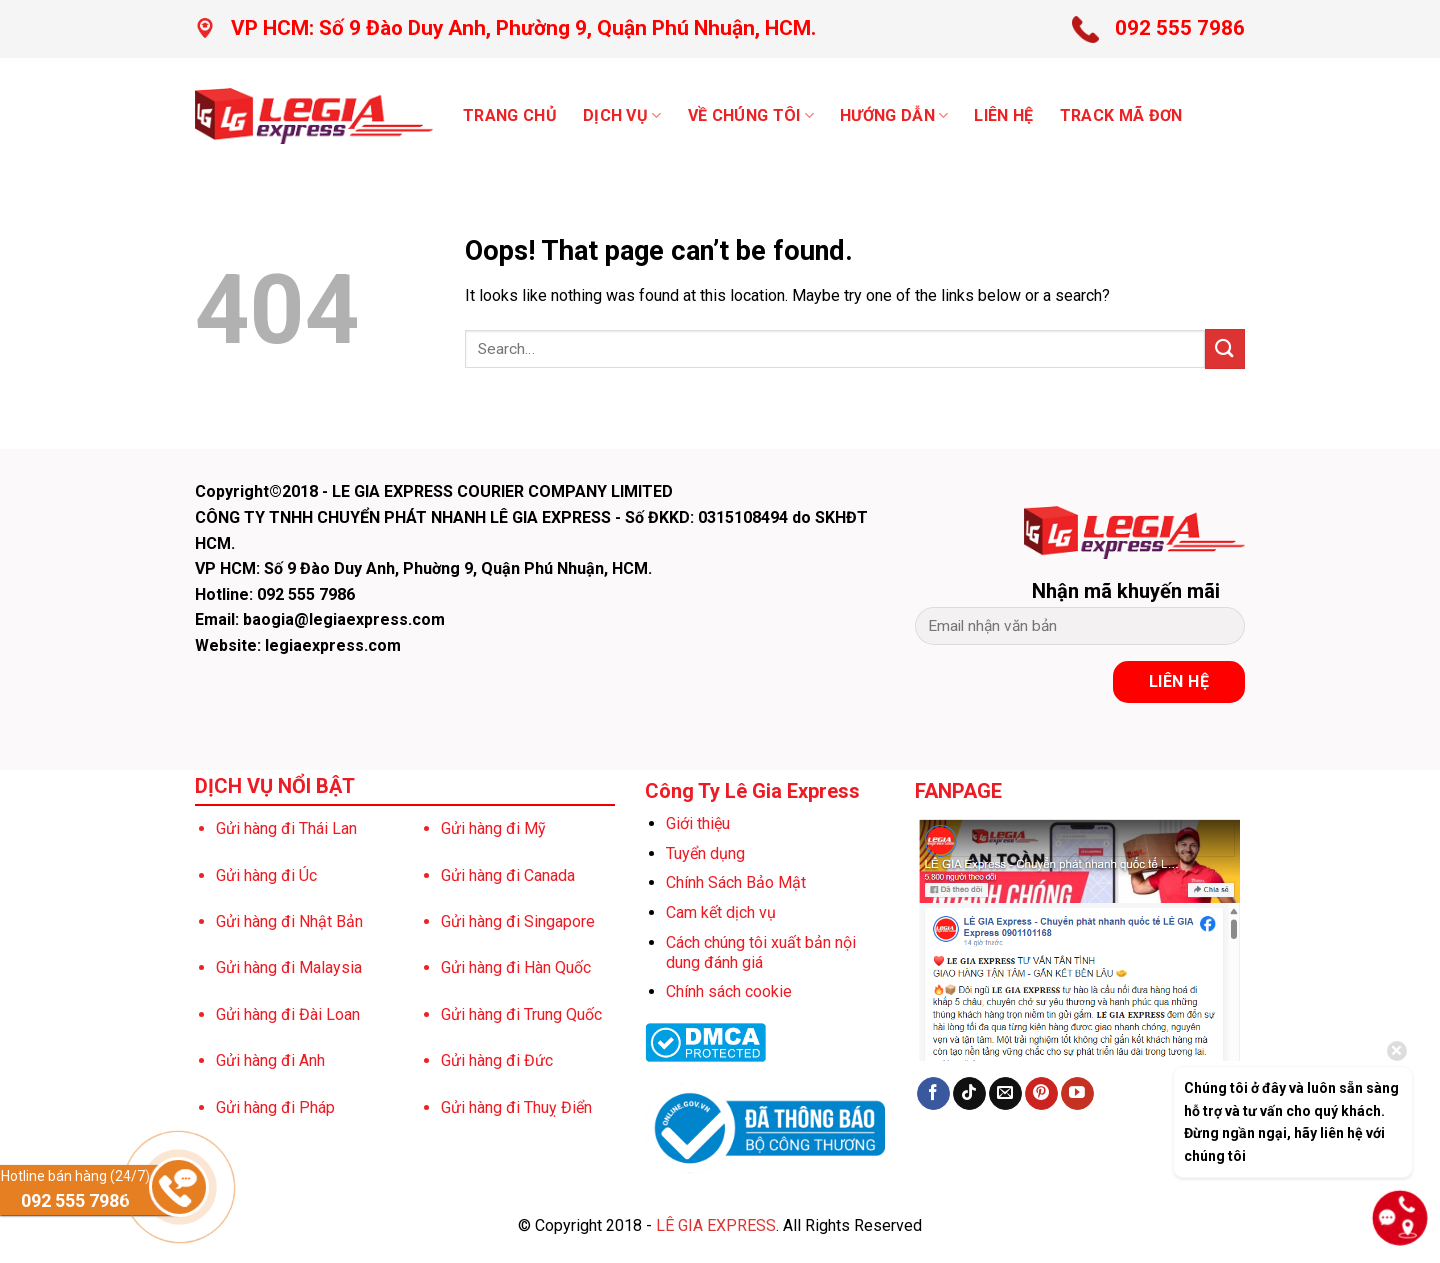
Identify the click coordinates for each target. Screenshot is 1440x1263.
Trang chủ (510, 115)
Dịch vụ (622, 116)
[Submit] (1225, 348)
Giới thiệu (698, 823)
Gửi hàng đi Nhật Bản (289, 921)
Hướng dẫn (894, 116)
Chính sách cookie (729, 991)
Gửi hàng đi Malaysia (289, 967)
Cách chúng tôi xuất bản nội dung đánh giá (761, 952)
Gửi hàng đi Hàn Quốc (516, 967)
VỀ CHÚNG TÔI (751, 116)
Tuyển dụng (705, 853)
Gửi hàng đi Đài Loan (288, 1014)
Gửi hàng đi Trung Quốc (521, 1014)
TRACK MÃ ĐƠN (1121, 115)
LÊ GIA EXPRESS (716, 1225)
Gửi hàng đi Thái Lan (286, 828)
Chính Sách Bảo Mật (736, 882)
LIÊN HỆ (1003, 115)
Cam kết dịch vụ (721, 912)
